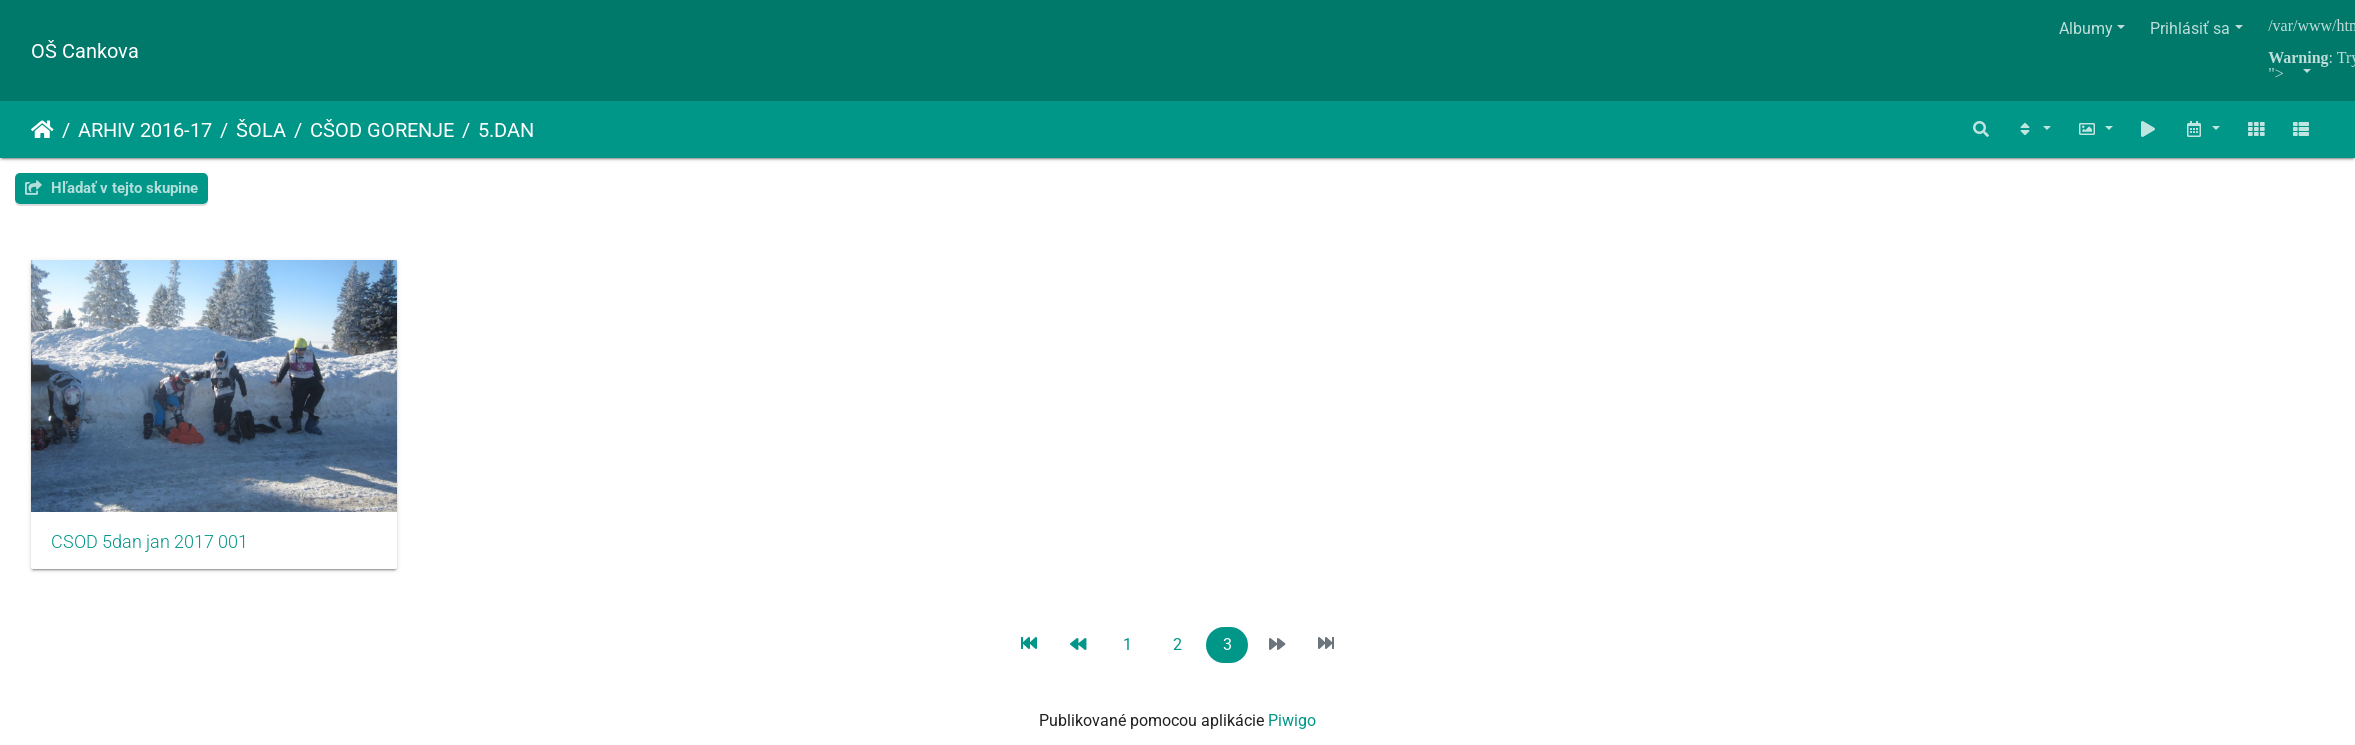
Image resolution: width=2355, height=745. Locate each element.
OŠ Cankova (85, 51)
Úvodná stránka (42, 130)
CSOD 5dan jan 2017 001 (149, 552)
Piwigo (1292, 730)
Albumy (2086, 28)
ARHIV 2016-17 (145, 130)
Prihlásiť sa (2190, 28)
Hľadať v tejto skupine (111, 188)
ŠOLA (261, 130)
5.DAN (506, 130)
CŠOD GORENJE (382, 130)
